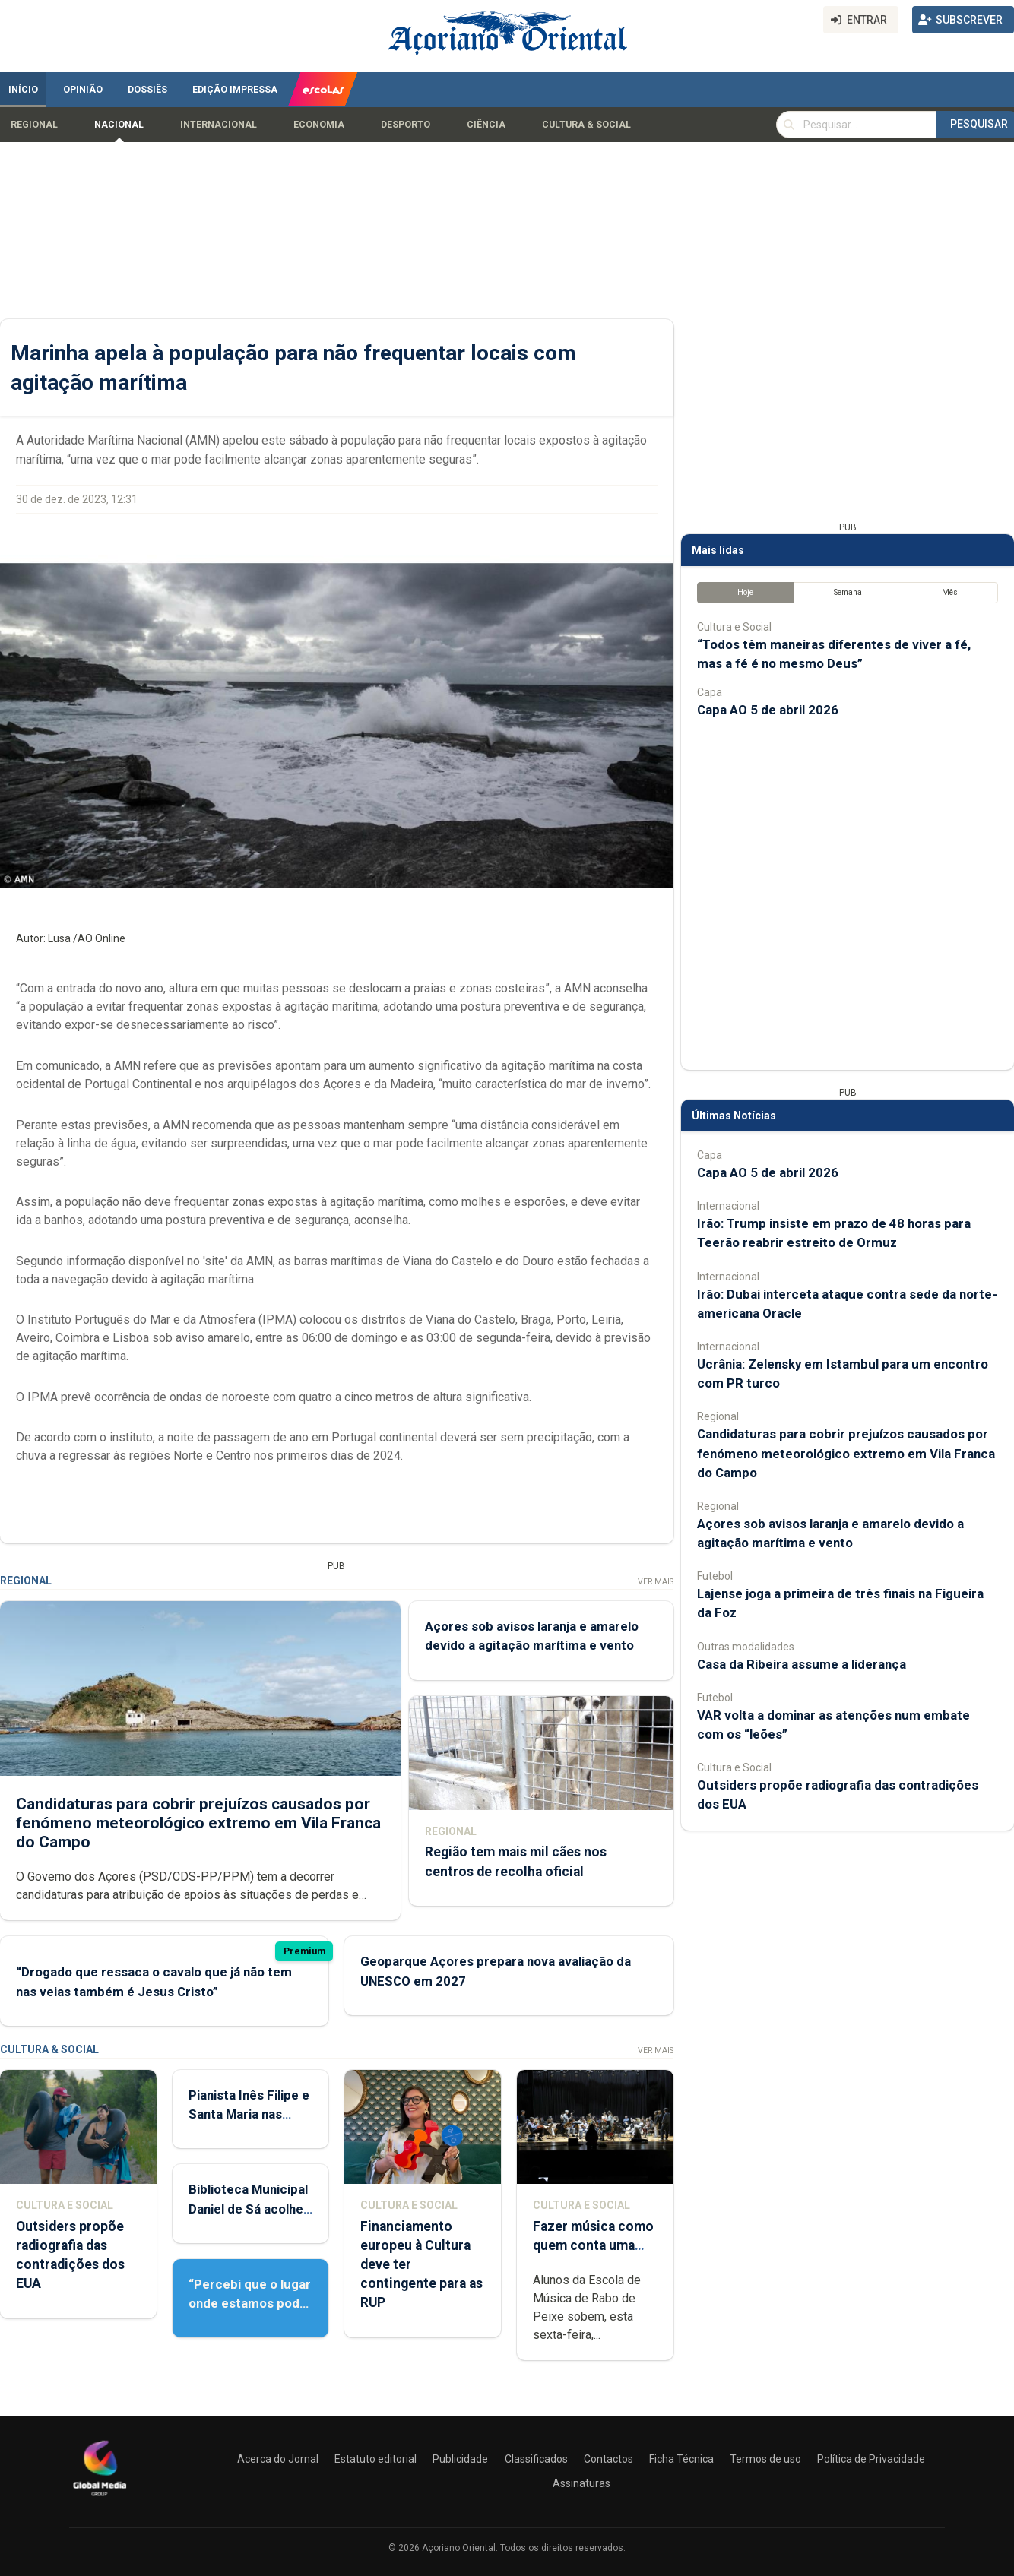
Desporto (405, 124)
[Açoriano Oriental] (99, 2498)
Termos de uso (765, 2459)
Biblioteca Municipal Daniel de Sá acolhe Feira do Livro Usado (249, 2208)
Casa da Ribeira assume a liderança (801, 1664)
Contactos (608, 2459)
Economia (318, 124)
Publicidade (460, 2459)
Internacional (218, 124)
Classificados (536, 2459)
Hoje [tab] (745, 592)
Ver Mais (655, 1582)
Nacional (119, 124)
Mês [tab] (950, 592)
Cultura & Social (586, 124)
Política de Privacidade (871, 2459)
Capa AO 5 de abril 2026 (767, 709)
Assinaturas (581, 2483)
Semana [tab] (848, 592)
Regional (34, 124)
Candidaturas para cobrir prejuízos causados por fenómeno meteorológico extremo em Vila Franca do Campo (198, 1822)
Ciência (486, 124)
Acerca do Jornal (277, 2459)
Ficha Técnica (681, 2459)
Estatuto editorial (375, 2459)
